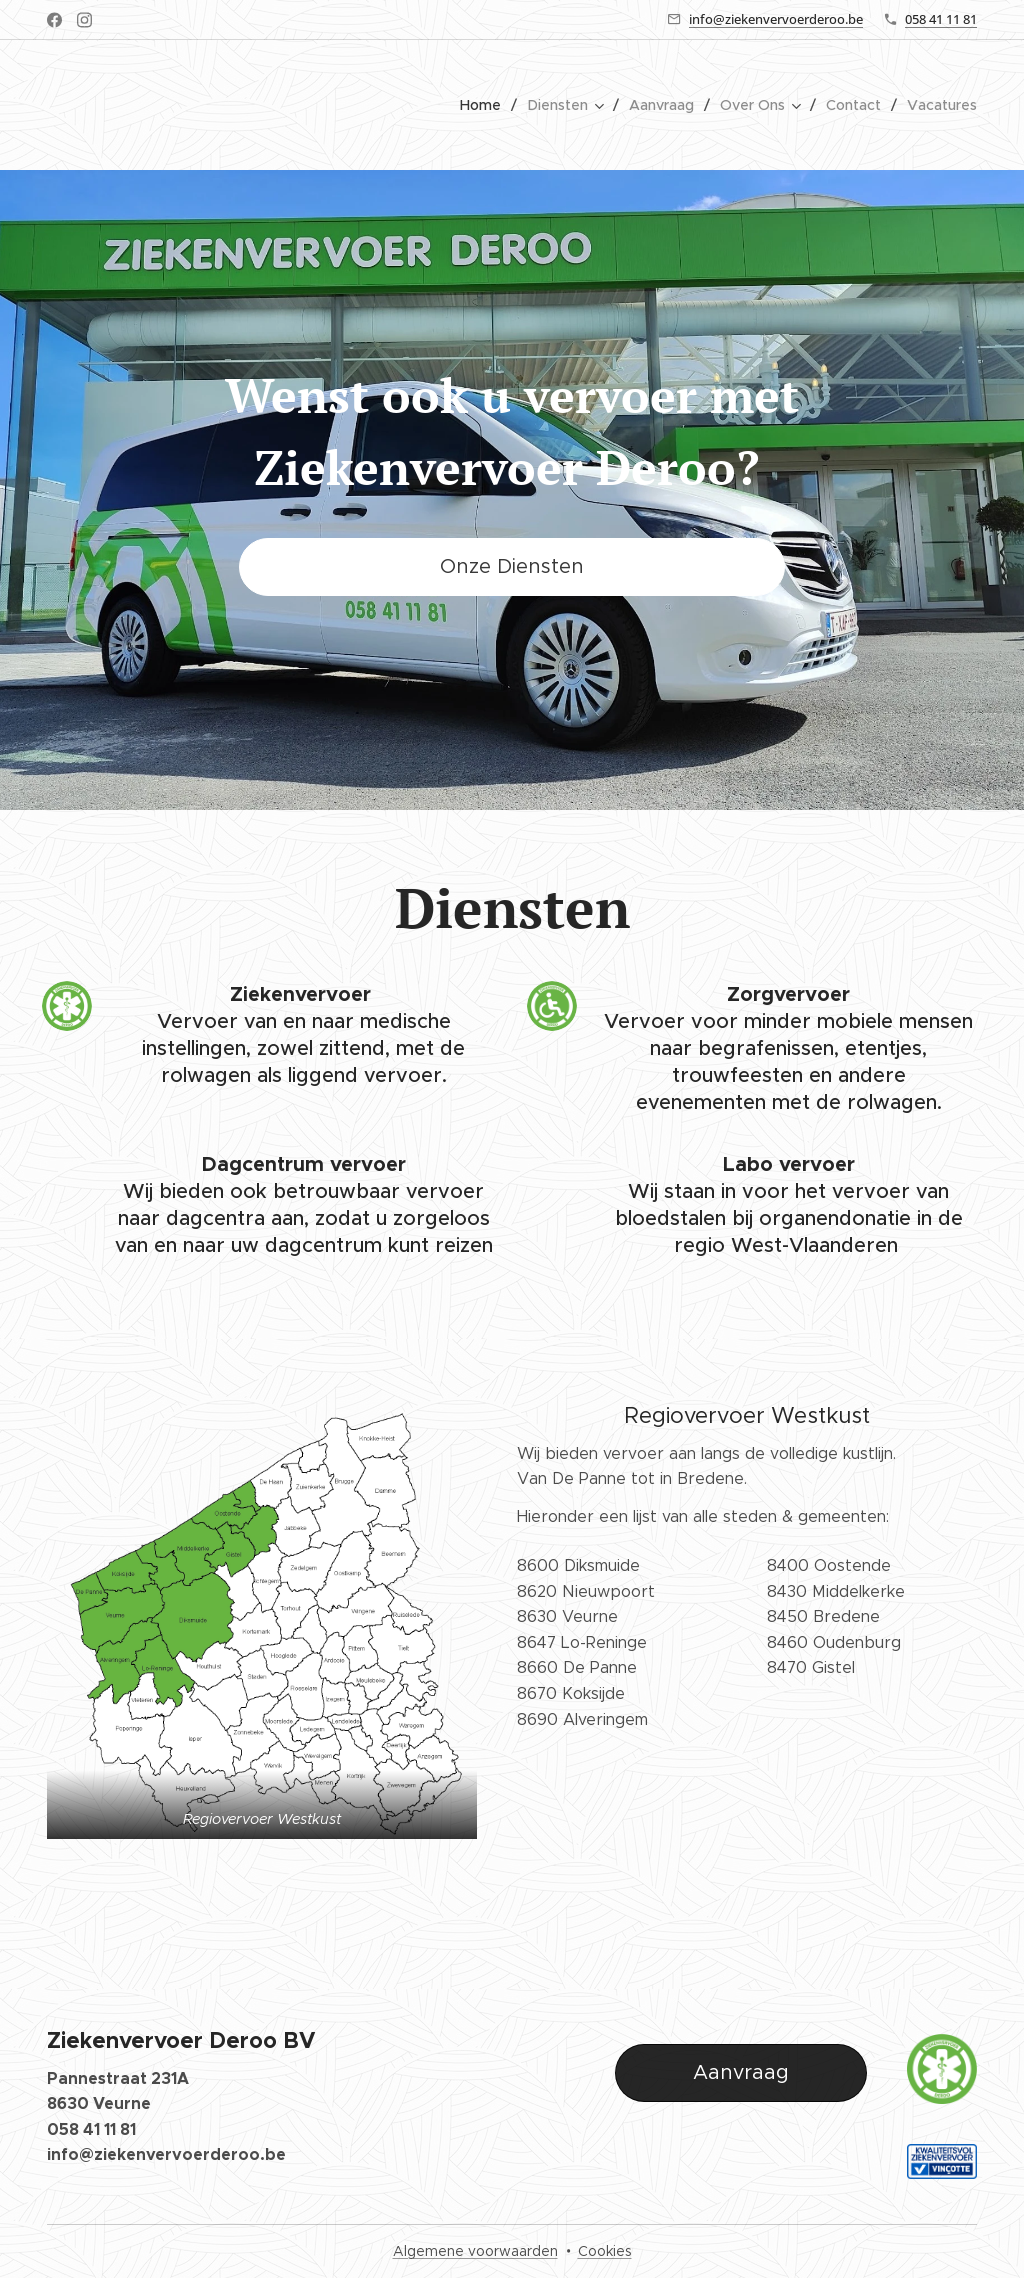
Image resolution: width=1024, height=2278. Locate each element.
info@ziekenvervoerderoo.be (776, 19)
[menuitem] (487, 105)
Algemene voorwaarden (475, 2251)
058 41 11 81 (941, 19)
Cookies (605, 2251)
